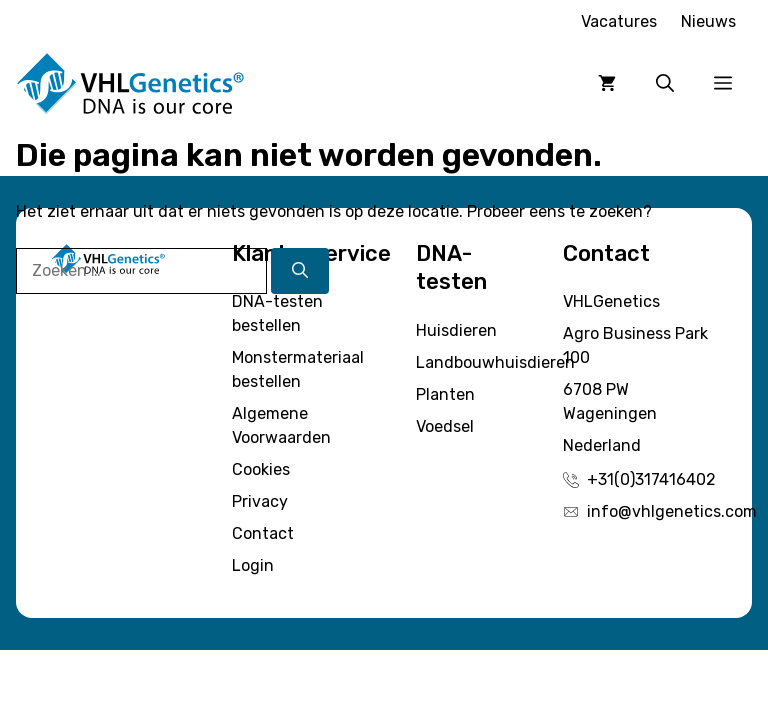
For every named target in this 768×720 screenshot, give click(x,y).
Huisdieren (456, 330)
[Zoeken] (300, 271)
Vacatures (619, 21)
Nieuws (708, 21)
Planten (445, 394)
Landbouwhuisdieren (495, 362)
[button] (665, 84)
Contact (263, 533)
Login (253, 565)
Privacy (260, 501)
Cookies (261, 469)
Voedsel (445, 426)
